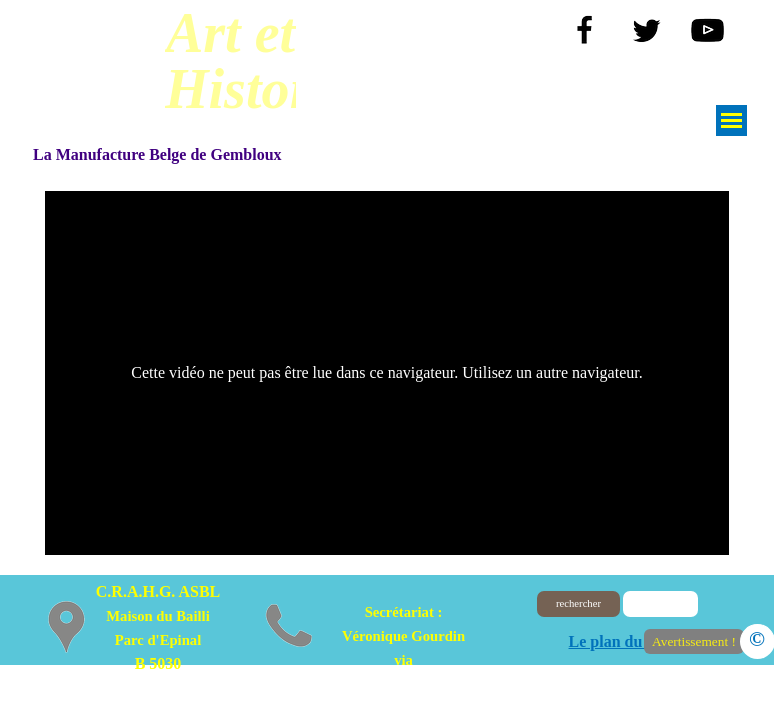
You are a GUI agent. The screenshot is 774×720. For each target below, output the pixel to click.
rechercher (578, 603)
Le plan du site (619, 641)
